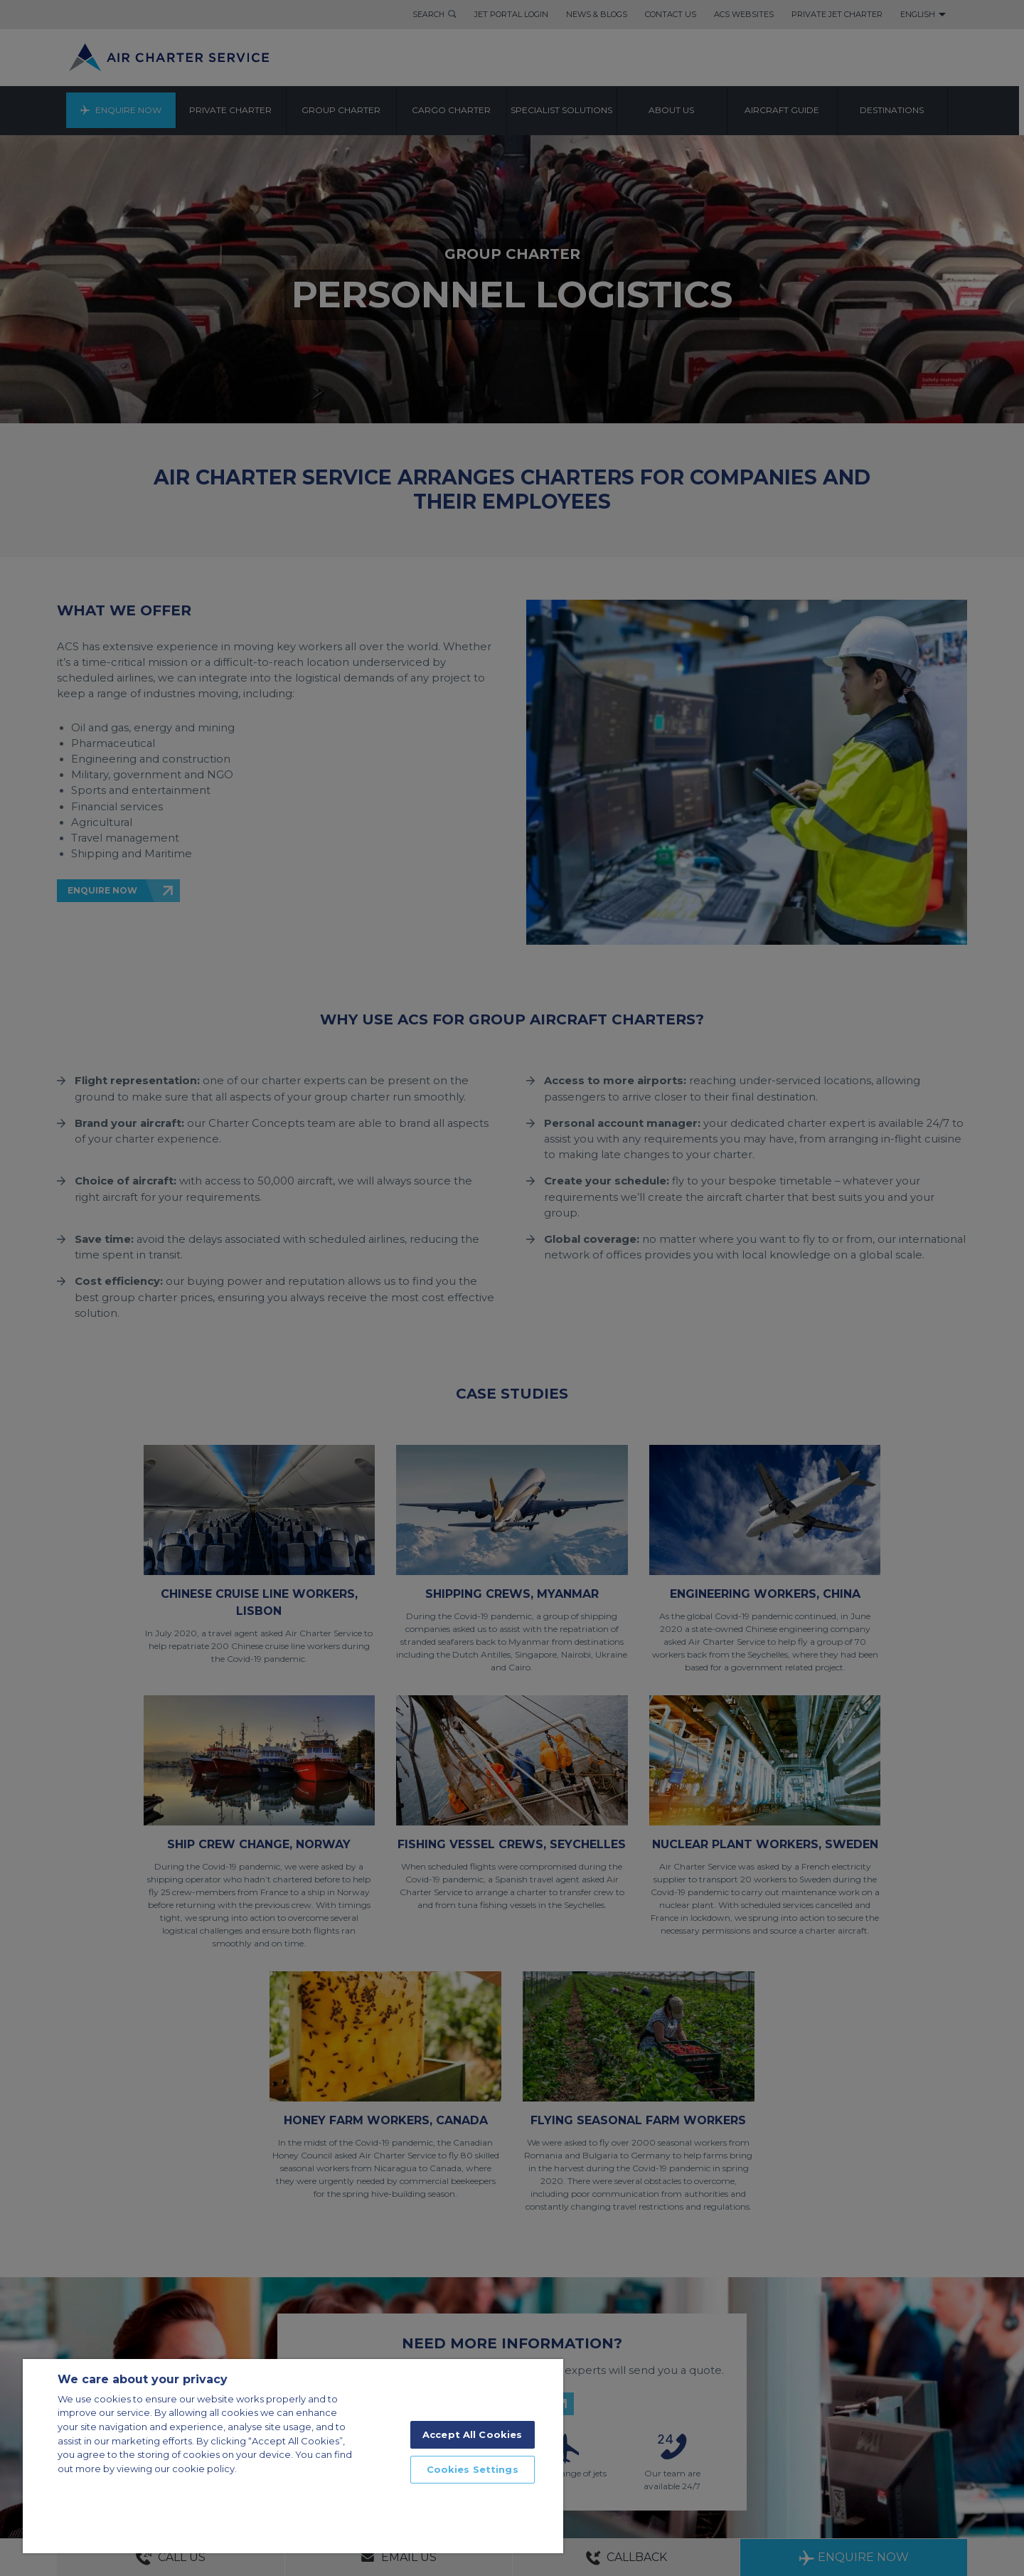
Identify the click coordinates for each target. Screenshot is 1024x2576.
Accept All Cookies (472, 2434)
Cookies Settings (472, 2469)
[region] (293, 2456)
